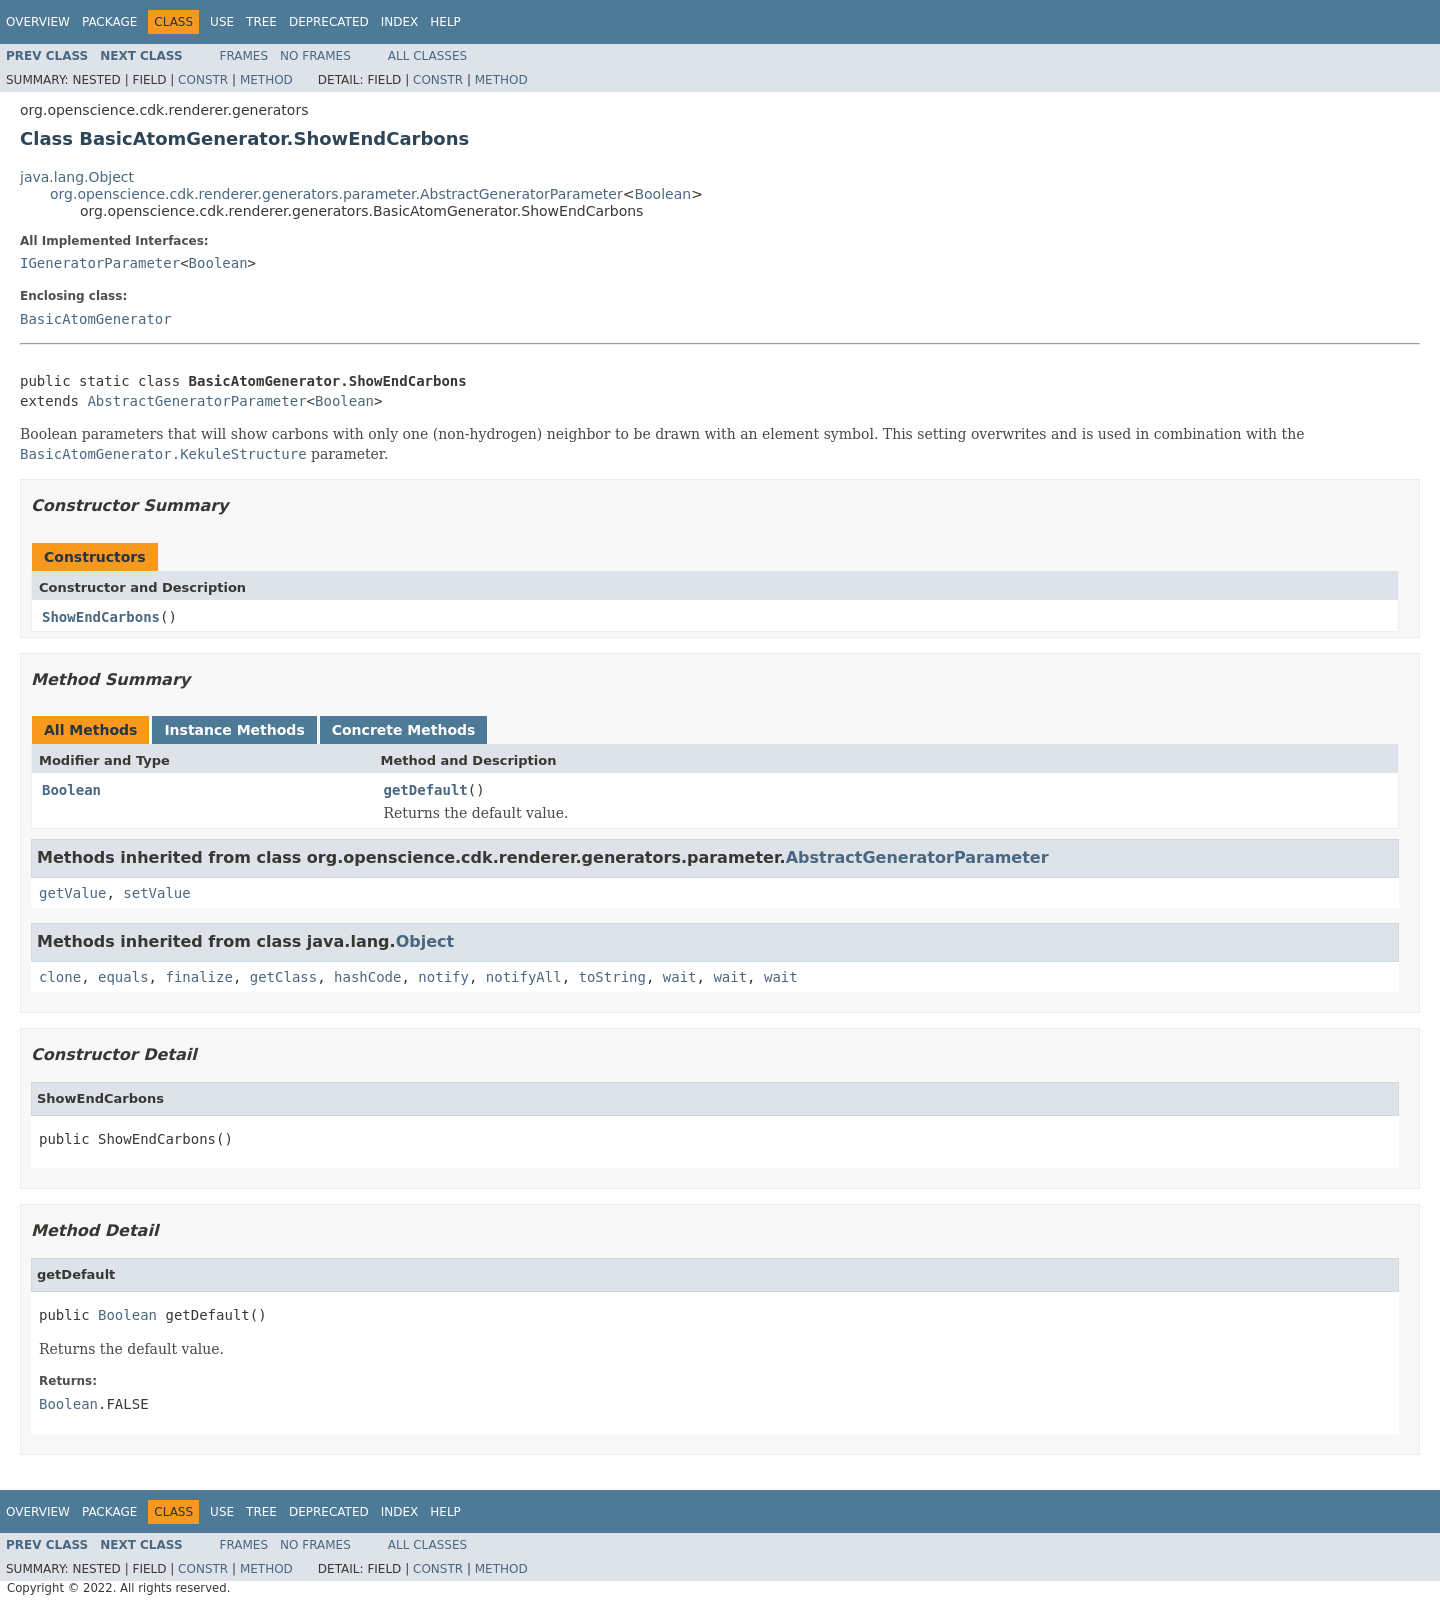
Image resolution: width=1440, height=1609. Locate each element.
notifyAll (524, 977)
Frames (244, 56)
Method (266, 80)
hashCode (367, 977)
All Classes (427, 56)
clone (60, 977)
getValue (72, 893)
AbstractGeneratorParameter (196, 401)
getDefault (426, 790)
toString (612, 977)
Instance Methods (234, 730)
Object (425, 941)
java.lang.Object (77, 177)
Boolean (662, 194)
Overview (38, 22)
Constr (203, 80)
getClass (283, 977)
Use (222, 22)
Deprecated (329, 22)
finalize (198, 977)
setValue (156, 893)
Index (400, 22)
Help (445, 22)
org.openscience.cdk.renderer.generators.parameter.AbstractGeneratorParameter (336, 194)
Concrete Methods (404, 730)
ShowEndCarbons (101, 617)
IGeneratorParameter (100, 263)
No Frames (315, 56)
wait (680, 977)
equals (123, 977)
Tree (261, 22)
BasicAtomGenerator (96, 319)
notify (443, 977)
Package (109, 22)
